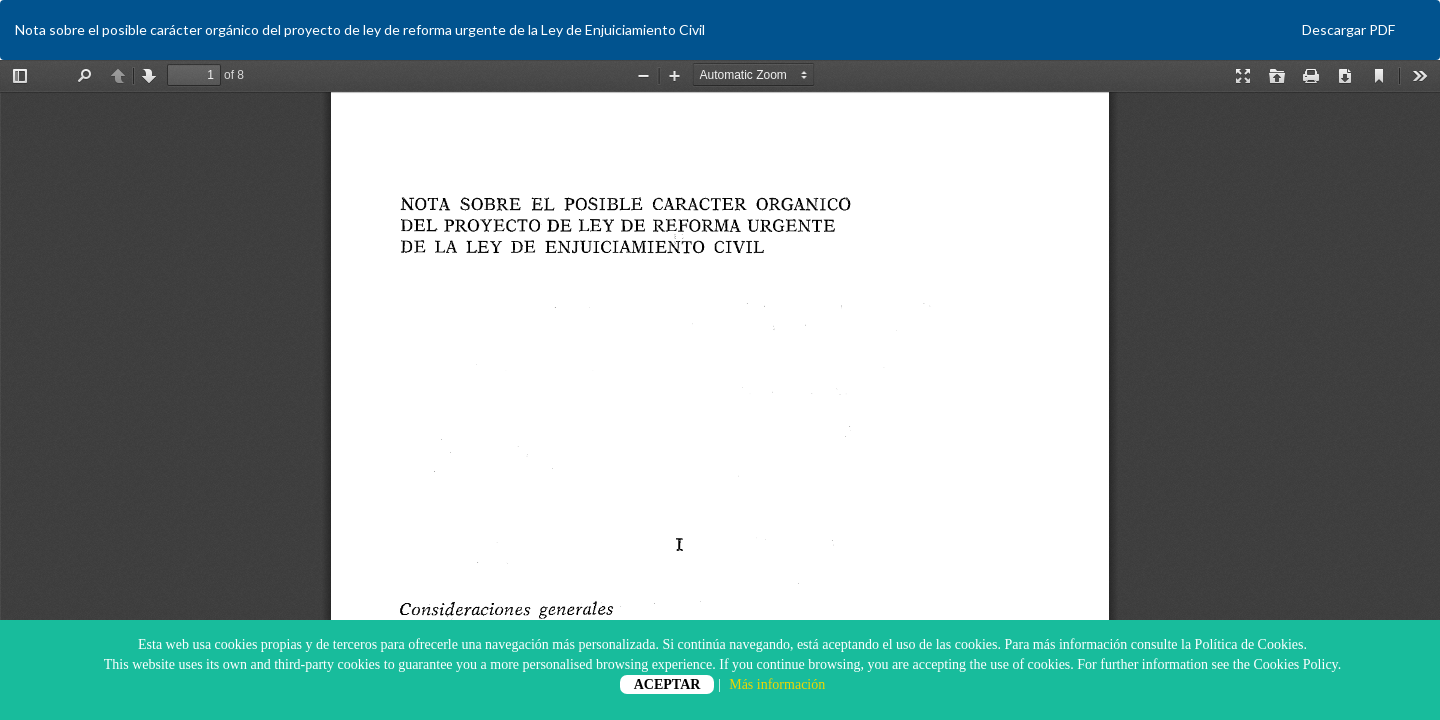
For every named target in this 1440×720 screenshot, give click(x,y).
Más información (777, 684)
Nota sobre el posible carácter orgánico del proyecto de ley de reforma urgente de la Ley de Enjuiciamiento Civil (360, 29)
